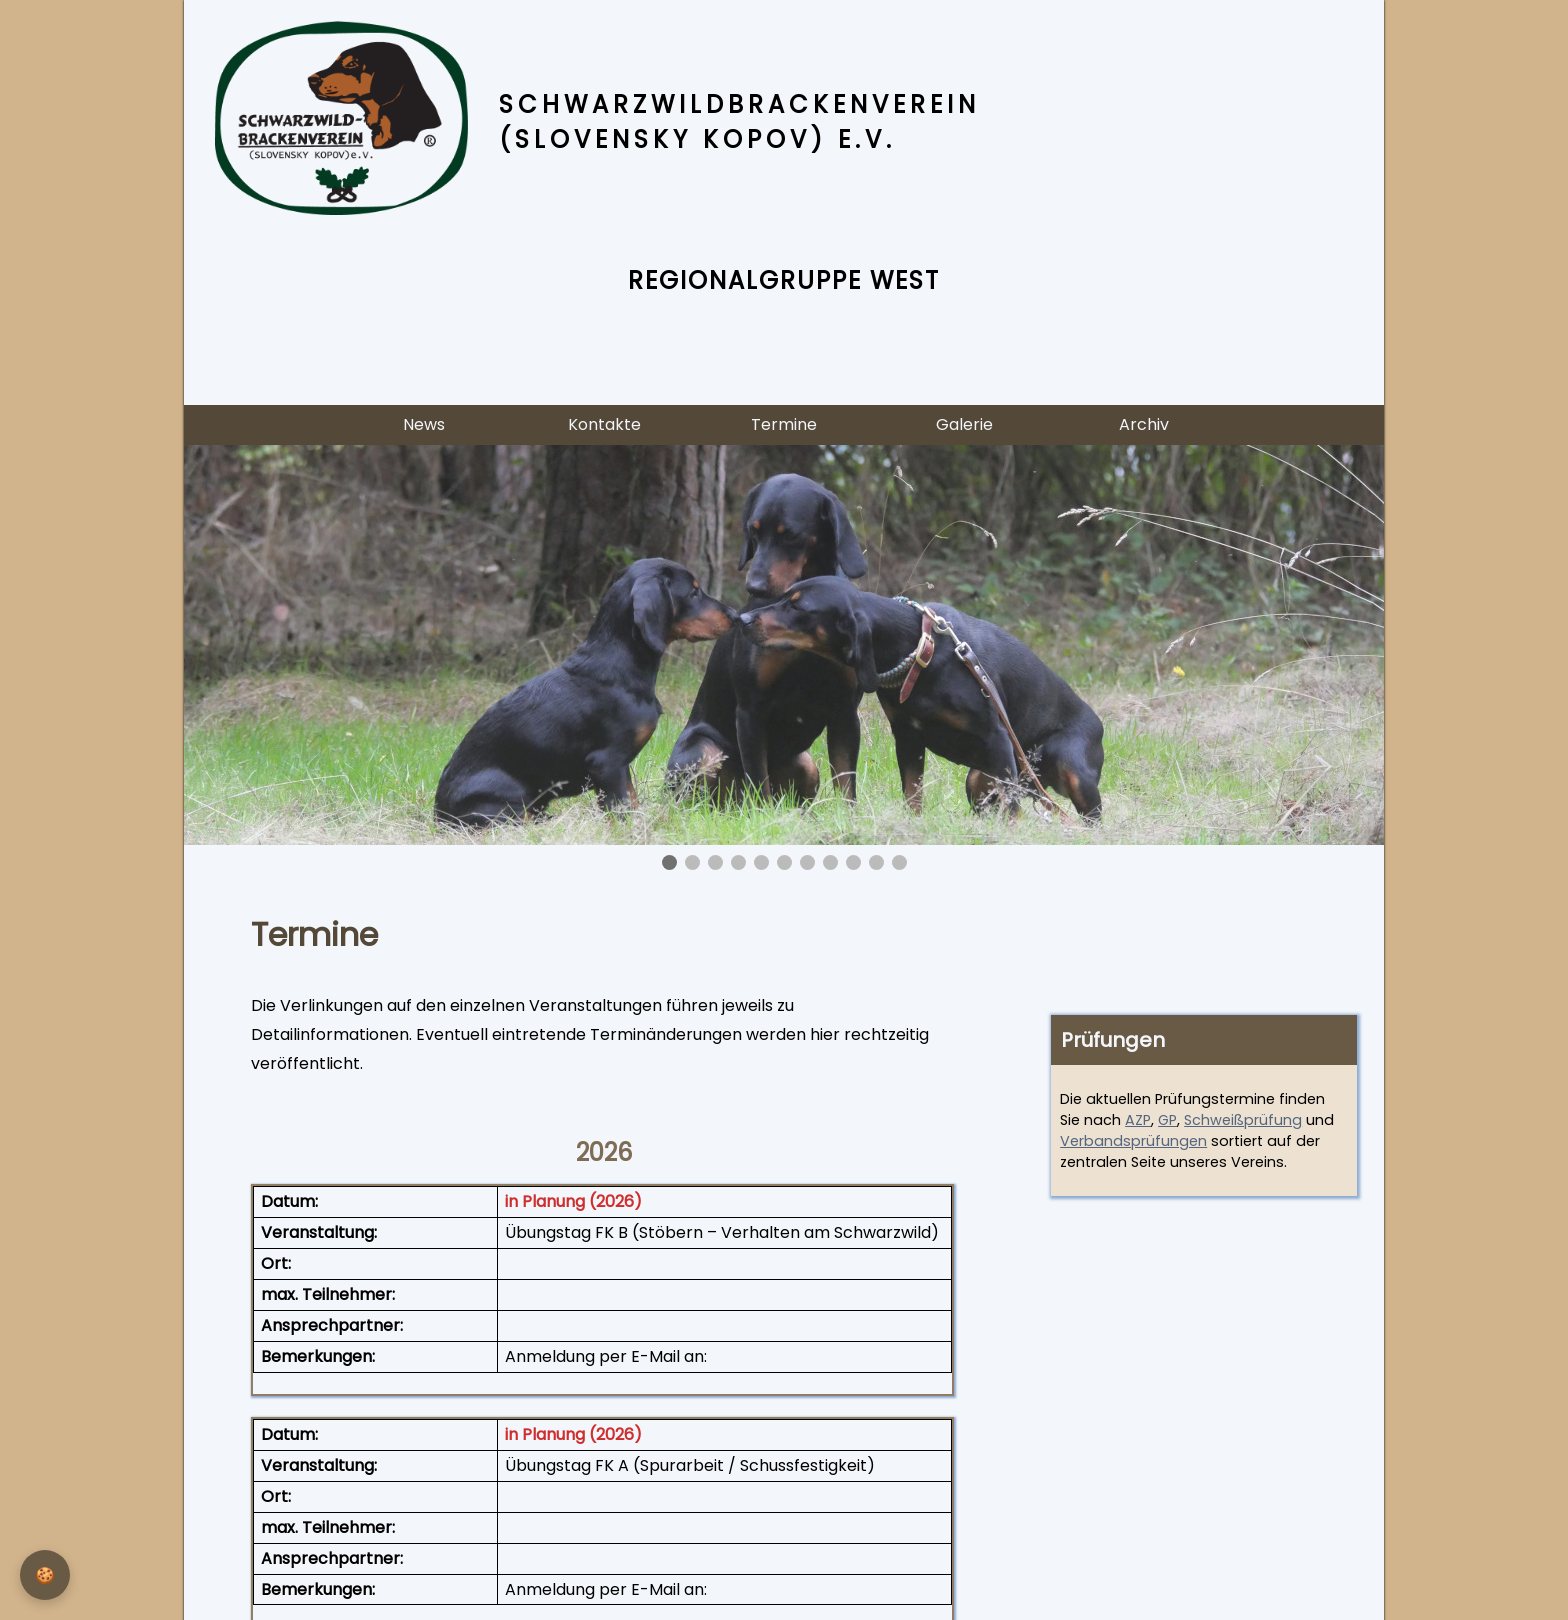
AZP (1138, 1120)
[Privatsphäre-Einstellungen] (45, 1575)
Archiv (1144, 424)
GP (1167, 1120)
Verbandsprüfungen (1133, 1141)
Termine (784, 424)
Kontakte (604, 424)
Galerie (964, 424)
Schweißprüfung (1243, 1120)
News (424, 424)
